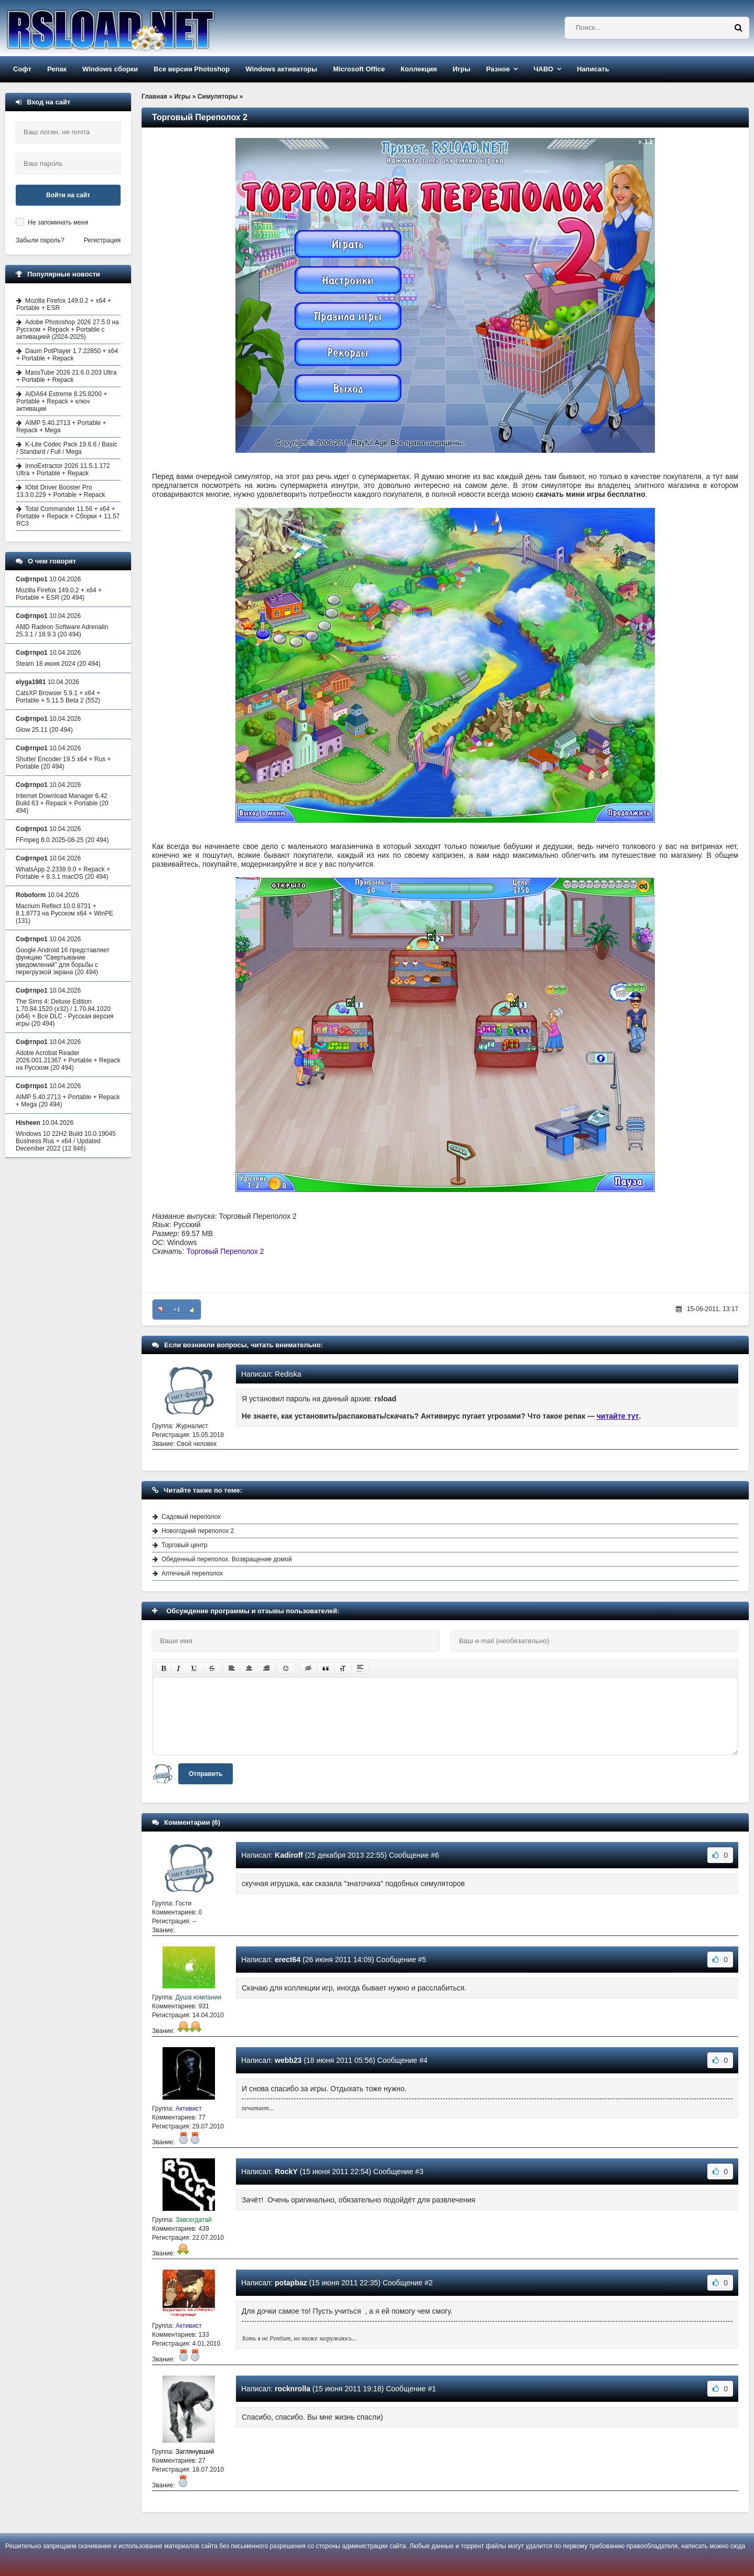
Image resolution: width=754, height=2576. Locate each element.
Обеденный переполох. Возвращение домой (226, 1559)
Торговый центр (184, 1545)
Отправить (205, 1773)
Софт (22, 69)
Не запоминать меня (58, 222)
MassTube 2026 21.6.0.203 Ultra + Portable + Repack (66, 376)
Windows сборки (110, 69)
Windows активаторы (281, 69)
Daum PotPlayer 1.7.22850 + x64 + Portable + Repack (67, 354)
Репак (57, 69)
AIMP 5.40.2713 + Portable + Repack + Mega (61, 426)
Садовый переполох (191, 1516)
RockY (286, 2171)
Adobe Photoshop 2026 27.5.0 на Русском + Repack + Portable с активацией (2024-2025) (67, 329)
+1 (177, 1309)
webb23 (288, 2060)
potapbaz (291, 2283)
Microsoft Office (359, 69)
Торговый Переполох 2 (225, 1251)
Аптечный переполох (192, 1573)
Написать (593, 69)
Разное (498, 69)
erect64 (287, 1959)
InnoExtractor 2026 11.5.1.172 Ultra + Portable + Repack (63, 469)
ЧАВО (543, 69)
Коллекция (419, 69)
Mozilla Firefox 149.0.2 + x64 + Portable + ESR (63, 304)
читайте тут (618, 1416)
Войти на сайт (68, 195)
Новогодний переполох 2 (197, 1531)
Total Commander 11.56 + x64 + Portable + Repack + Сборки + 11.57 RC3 (68, 516)
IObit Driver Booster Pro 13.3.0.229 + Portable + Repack (60, 491)
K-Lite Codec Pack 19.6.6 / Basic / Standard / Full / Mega (66, 448)
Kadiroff (289, 1855)
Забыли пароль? (40, 240)
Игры (461, 69)
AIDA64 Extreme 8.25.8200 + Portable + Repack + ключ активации (61, 401)
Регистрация (102, 240)
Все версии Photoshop (192, 69)
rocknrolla (292, 2389)
